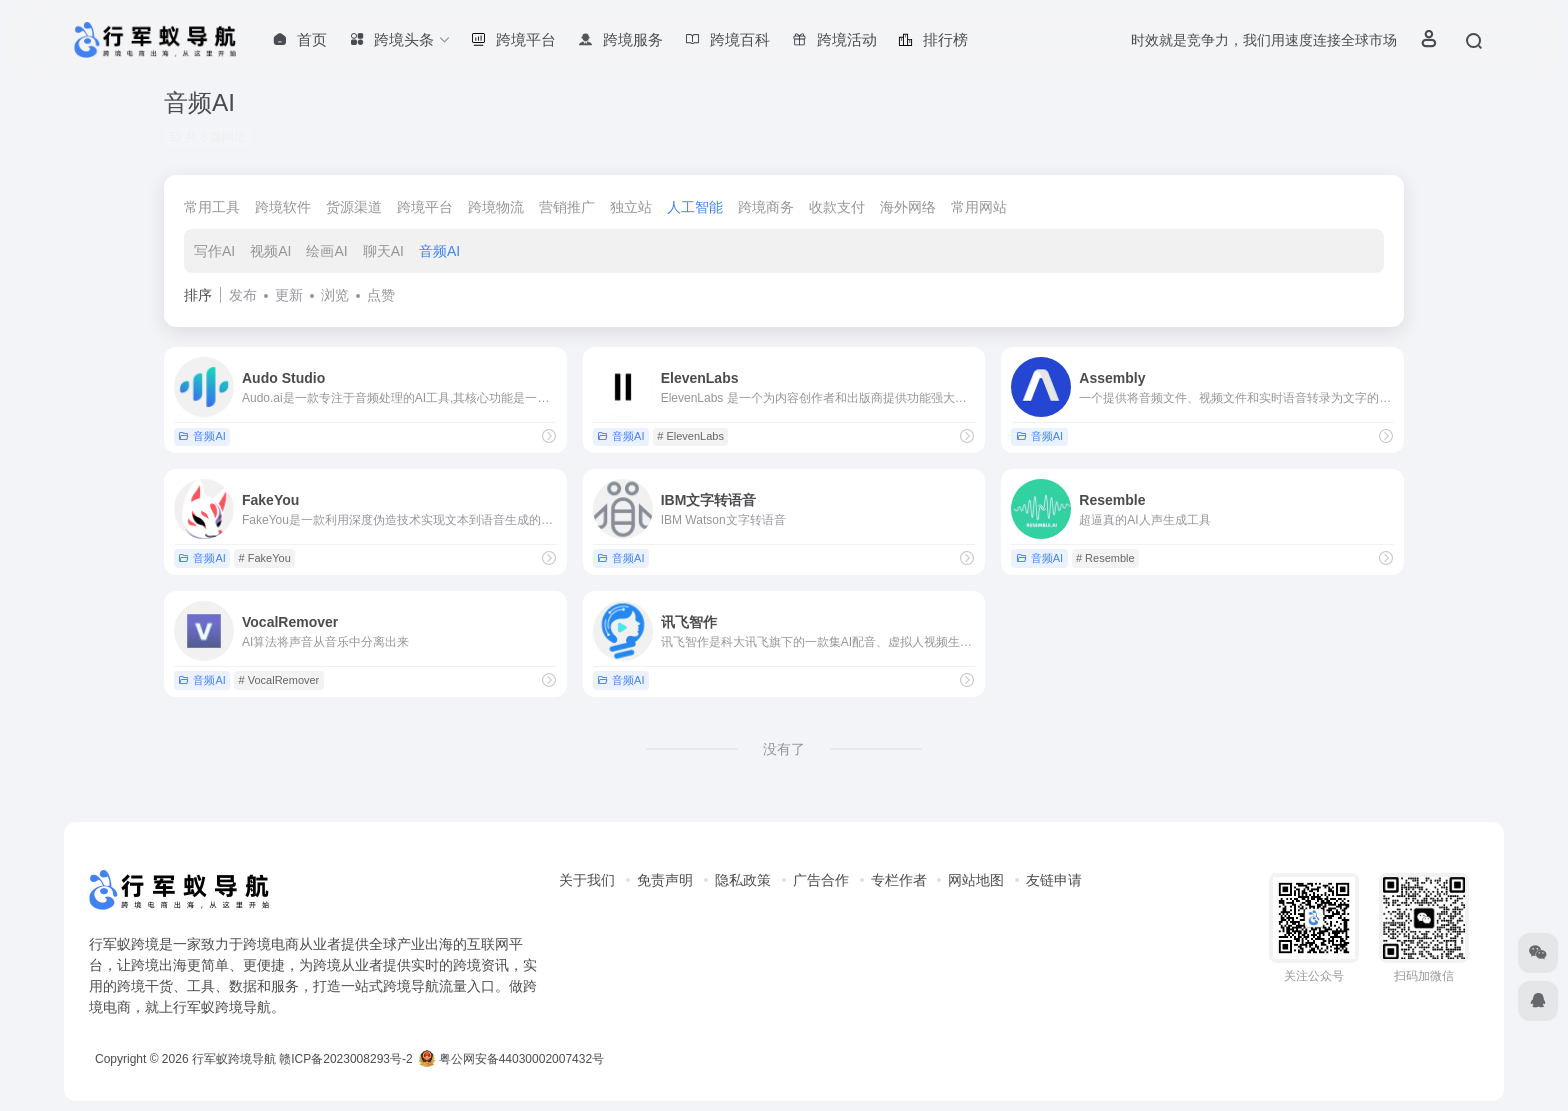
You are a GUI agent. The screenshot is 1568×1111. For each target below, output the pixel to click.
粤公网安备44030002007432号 (511, 1059)
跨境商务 (766, 207)
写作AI (214, 251)
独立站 (631, 207)
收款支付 (837, 207)
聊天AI (383, 251)
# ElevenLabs (690, 436)
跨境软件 (283, 207)
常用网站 (979, 207)
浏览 (335, 295)
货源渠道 (354, 207)
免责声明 (665, 880)
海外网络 (908, 207)
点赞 (381, 295)
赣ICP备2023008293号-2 (345, 1059)
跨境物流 (496, 207)
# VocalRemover (279, 680)
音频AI (439, 251)
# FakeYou (265, 558)
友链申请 (1054, 880)
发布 (243, 295)
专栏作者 (899, 880)
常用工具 (212, 207)
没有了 (784, 749)
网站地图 (976, 880)
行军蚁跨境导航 (234, 1059)
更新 (289, 295)
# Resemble (1105, 558)
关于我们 (587, 880)
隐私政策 (743, 880)
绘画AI (326, 251)
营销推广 (567, 207)
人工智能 (695, 207)
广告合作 (821, 880)
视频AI (270, 251)
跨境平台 (425, 207)
